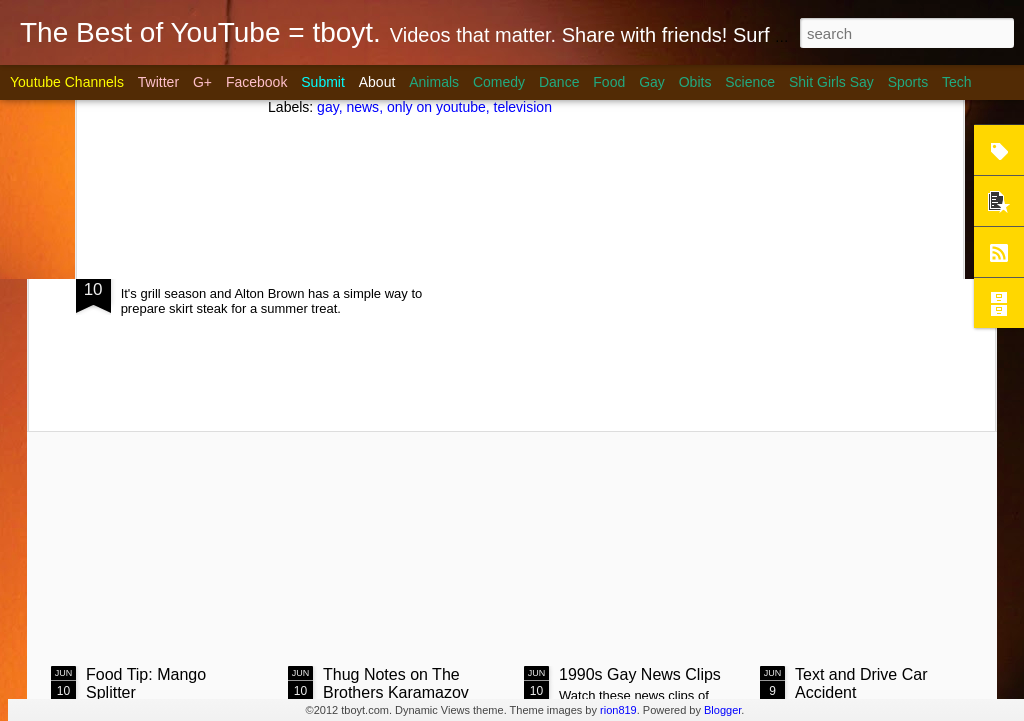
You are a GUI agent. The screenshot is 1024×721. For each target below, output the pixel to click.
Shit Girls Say (831, 82)
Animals (434, 82)
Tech (957, 82)
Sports (908, 82)
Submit (323, 82)
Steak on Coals (202, 267)
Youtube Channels (67, 82)
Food (609, 82)
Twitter (158, 82)
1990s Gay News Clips (640, 674)
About (377, 82)
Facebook (256, 82)
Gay (652, 82)
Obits (695, 82)
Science (750, 82)
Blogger (722, 710)
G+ (202, 82)
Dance (559, 82)
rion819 (618, 710)
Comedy (499, 82)
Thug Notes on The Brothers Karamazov (396, 683)
